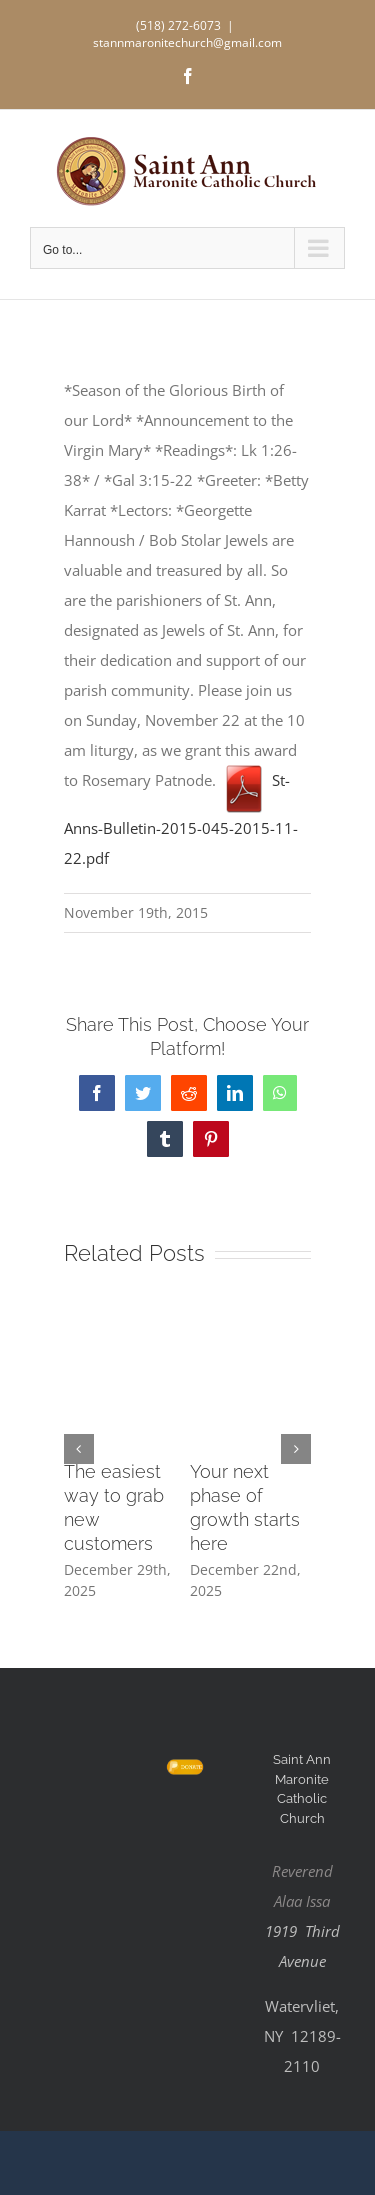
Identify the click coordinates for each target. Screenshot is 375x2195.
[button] (79, 1449)
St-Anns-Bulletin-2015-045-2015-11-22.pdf (181, 819)
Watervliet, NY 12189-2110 (302, 2036)
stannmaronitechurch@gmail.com (187, 42)
